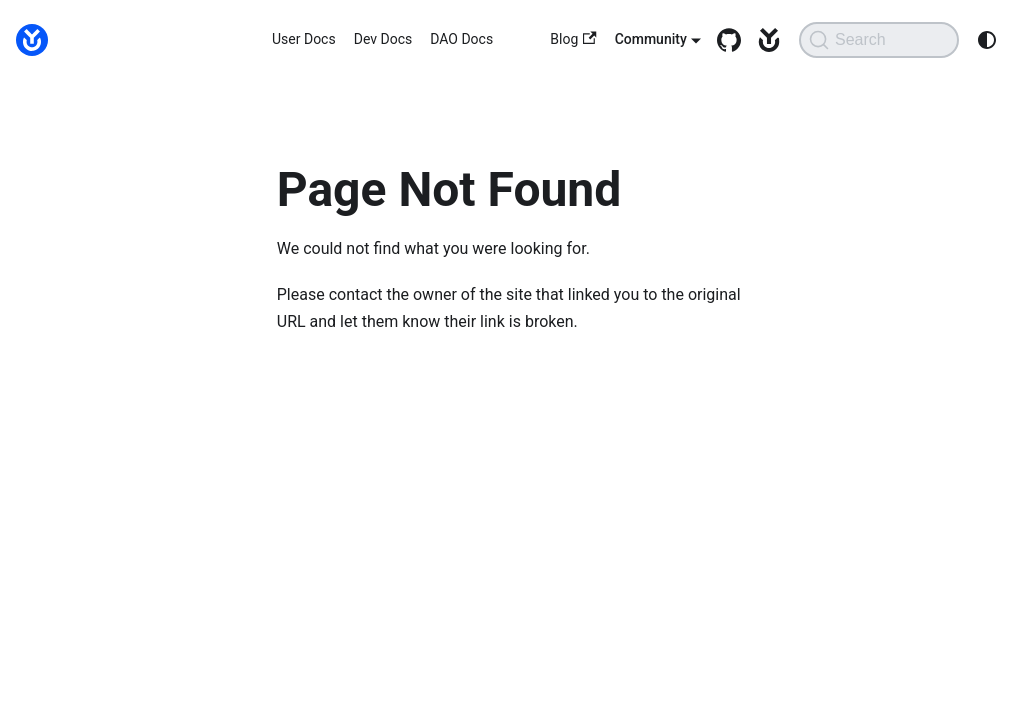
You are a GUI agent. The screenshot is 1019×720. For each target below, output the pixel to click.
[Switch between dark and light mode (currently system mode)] (987, 40)
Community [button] (651, 39)
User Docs (304, 39)
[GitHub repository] (724, 40)
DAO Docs (461, 39)
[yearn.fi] (764, 40)
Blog (573, 39)
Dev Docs (383, 39)
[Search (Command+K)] (879, 40)
